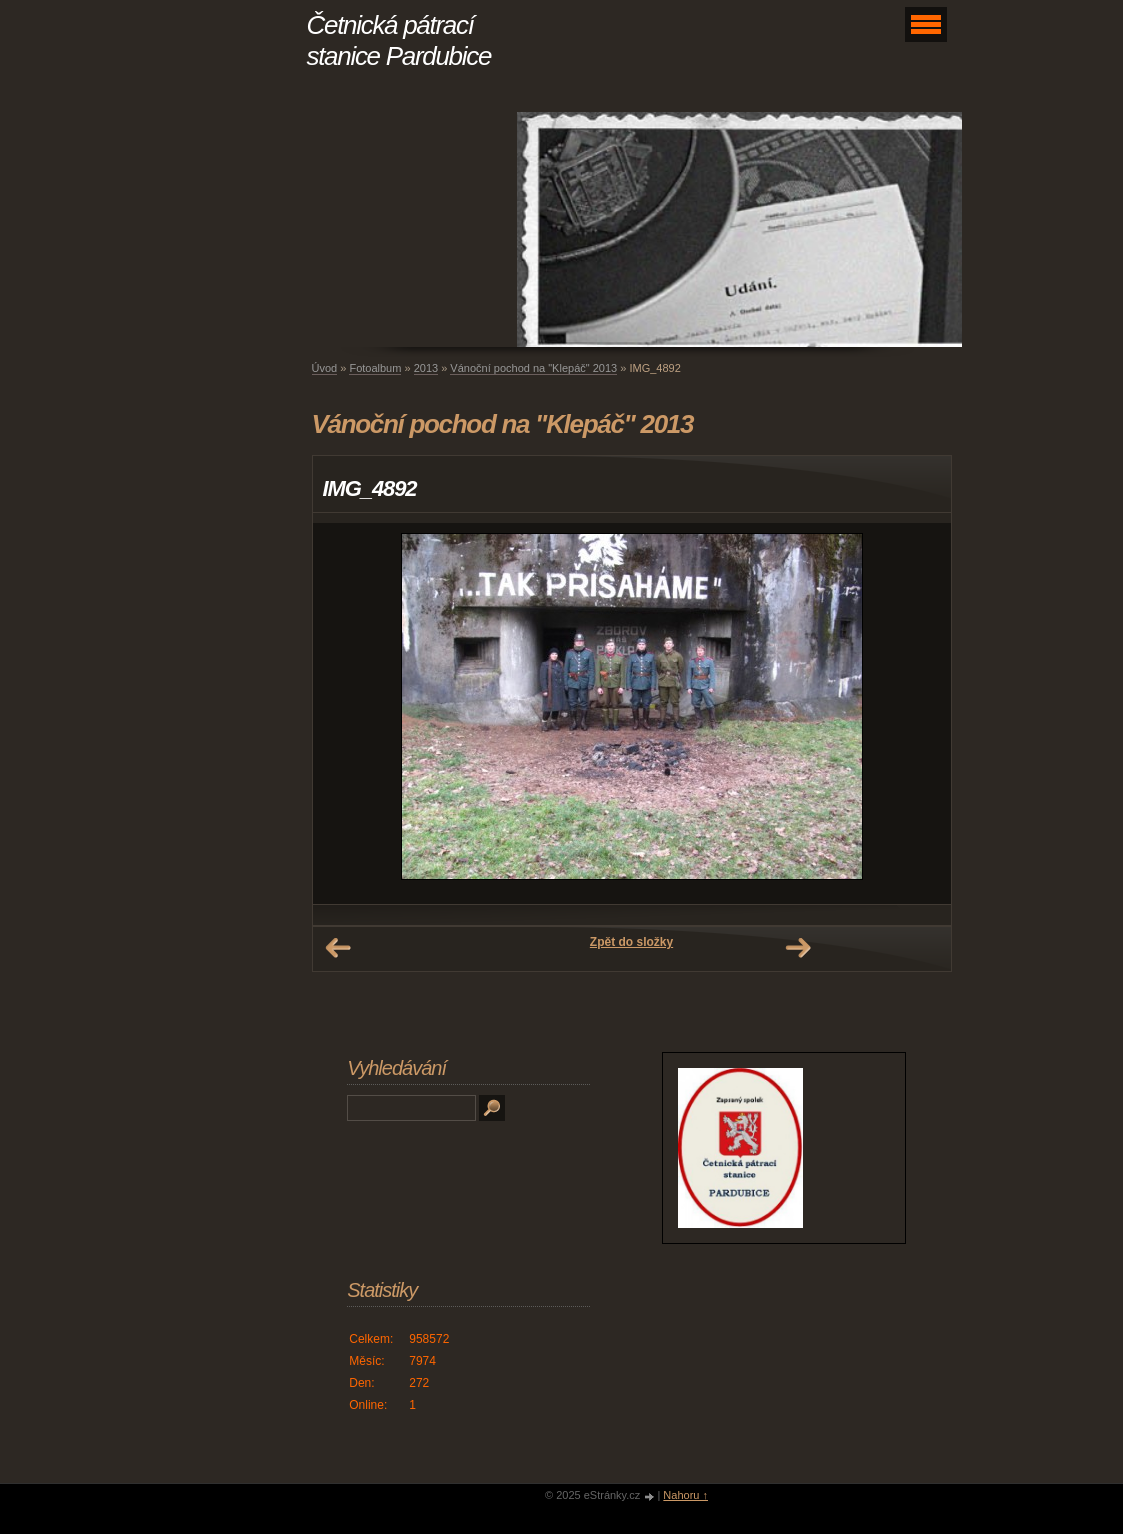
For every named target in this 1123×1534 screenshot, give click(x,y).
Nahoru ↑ (685, 1495)
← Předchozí (338, 948)
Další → (798, 948)
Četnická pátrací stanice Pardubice (399, 40)
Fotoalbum (375, 368)
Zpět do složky (631, 942)
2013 (426, 368)
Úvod (325, 368)
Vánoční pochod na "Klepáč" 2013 (533, 368)
